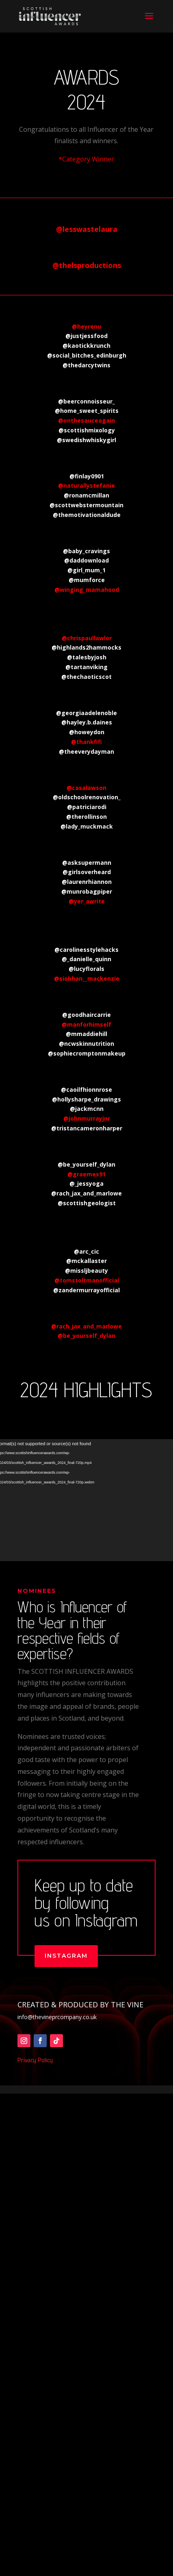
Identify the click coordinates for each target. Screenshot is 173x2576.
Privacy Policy (35, 2088)
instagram (66, 1984)
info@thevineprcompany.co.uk (57, 2045)
